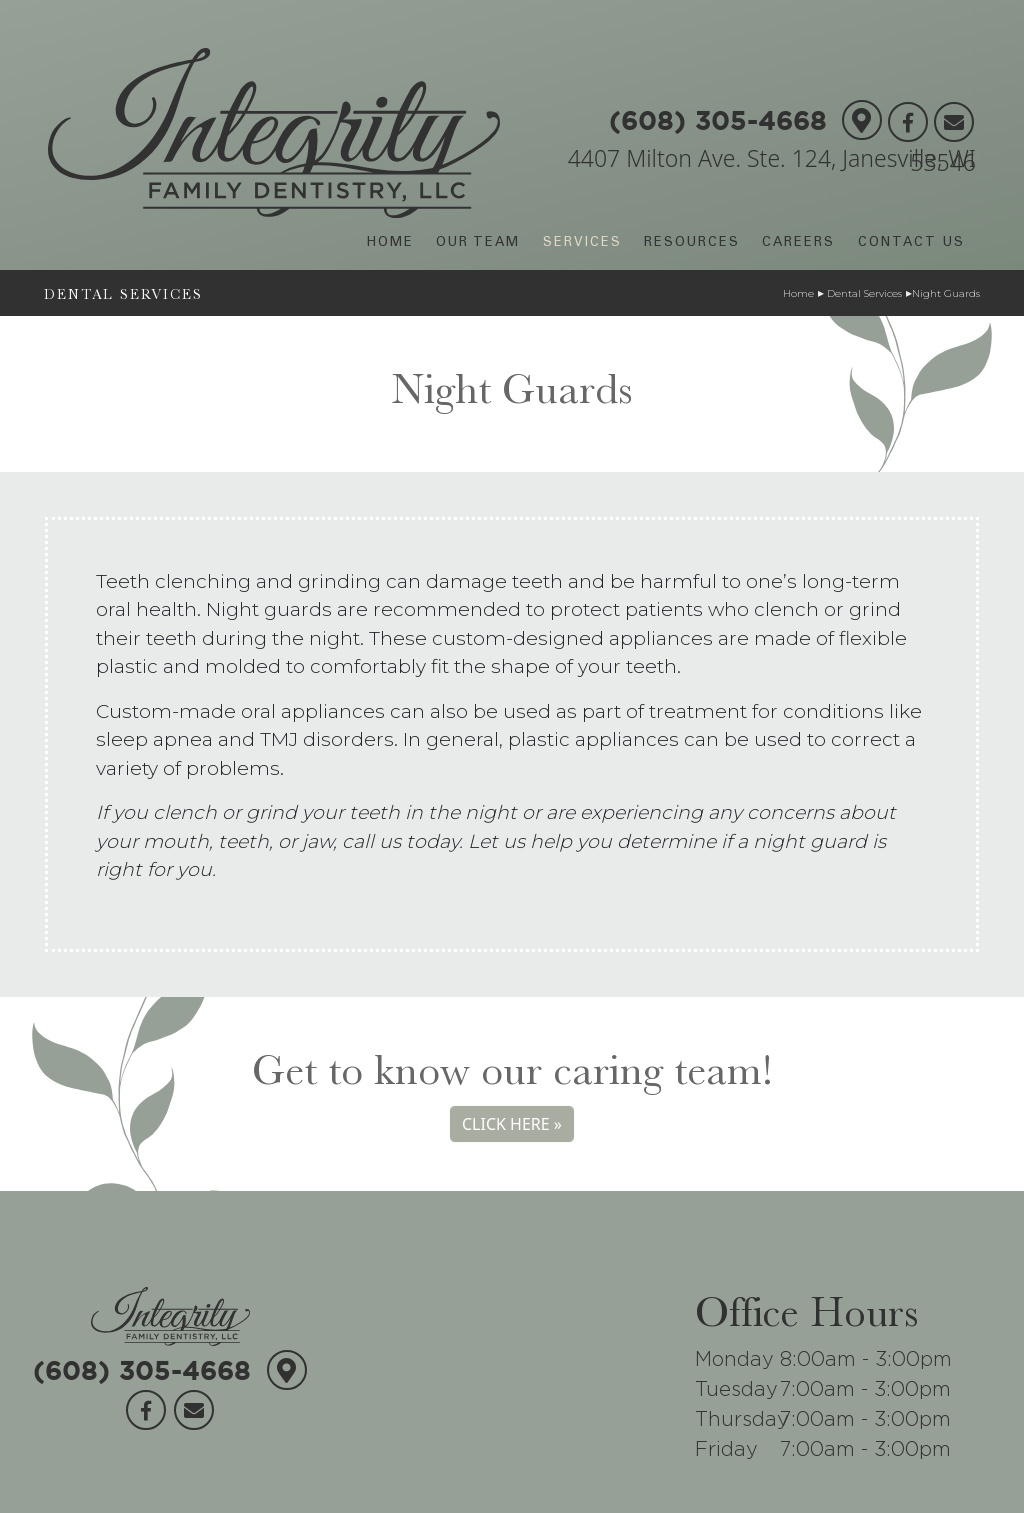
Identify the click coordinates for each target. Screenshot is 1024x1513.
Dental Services (863, 293)
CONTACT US (911, 243)
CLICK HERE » (512, 1124)
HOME (390, 243)
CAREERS (798, 243)
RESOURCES (692, 243)
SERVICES (582, 243)
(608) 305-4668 (718, 114)
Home (798, 293)
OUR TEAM (478, 243)
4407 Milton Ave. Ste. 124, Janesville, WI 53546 (772, 160)
